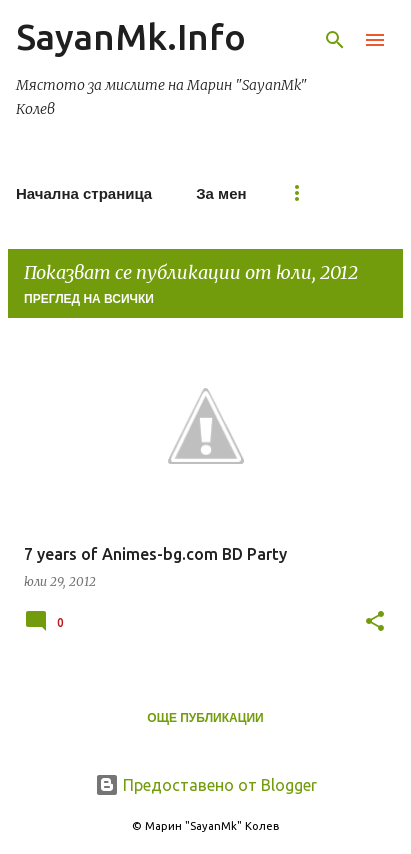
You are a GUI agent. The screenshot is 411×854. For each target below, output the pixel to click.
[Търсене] (335, 40)
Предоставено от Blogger (206, 785)
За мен (221, 193)
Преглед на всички (89, 299)
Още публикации (205, 718)
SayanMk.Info (131, 36)
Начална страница (84, 193)
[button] (375, 622)
